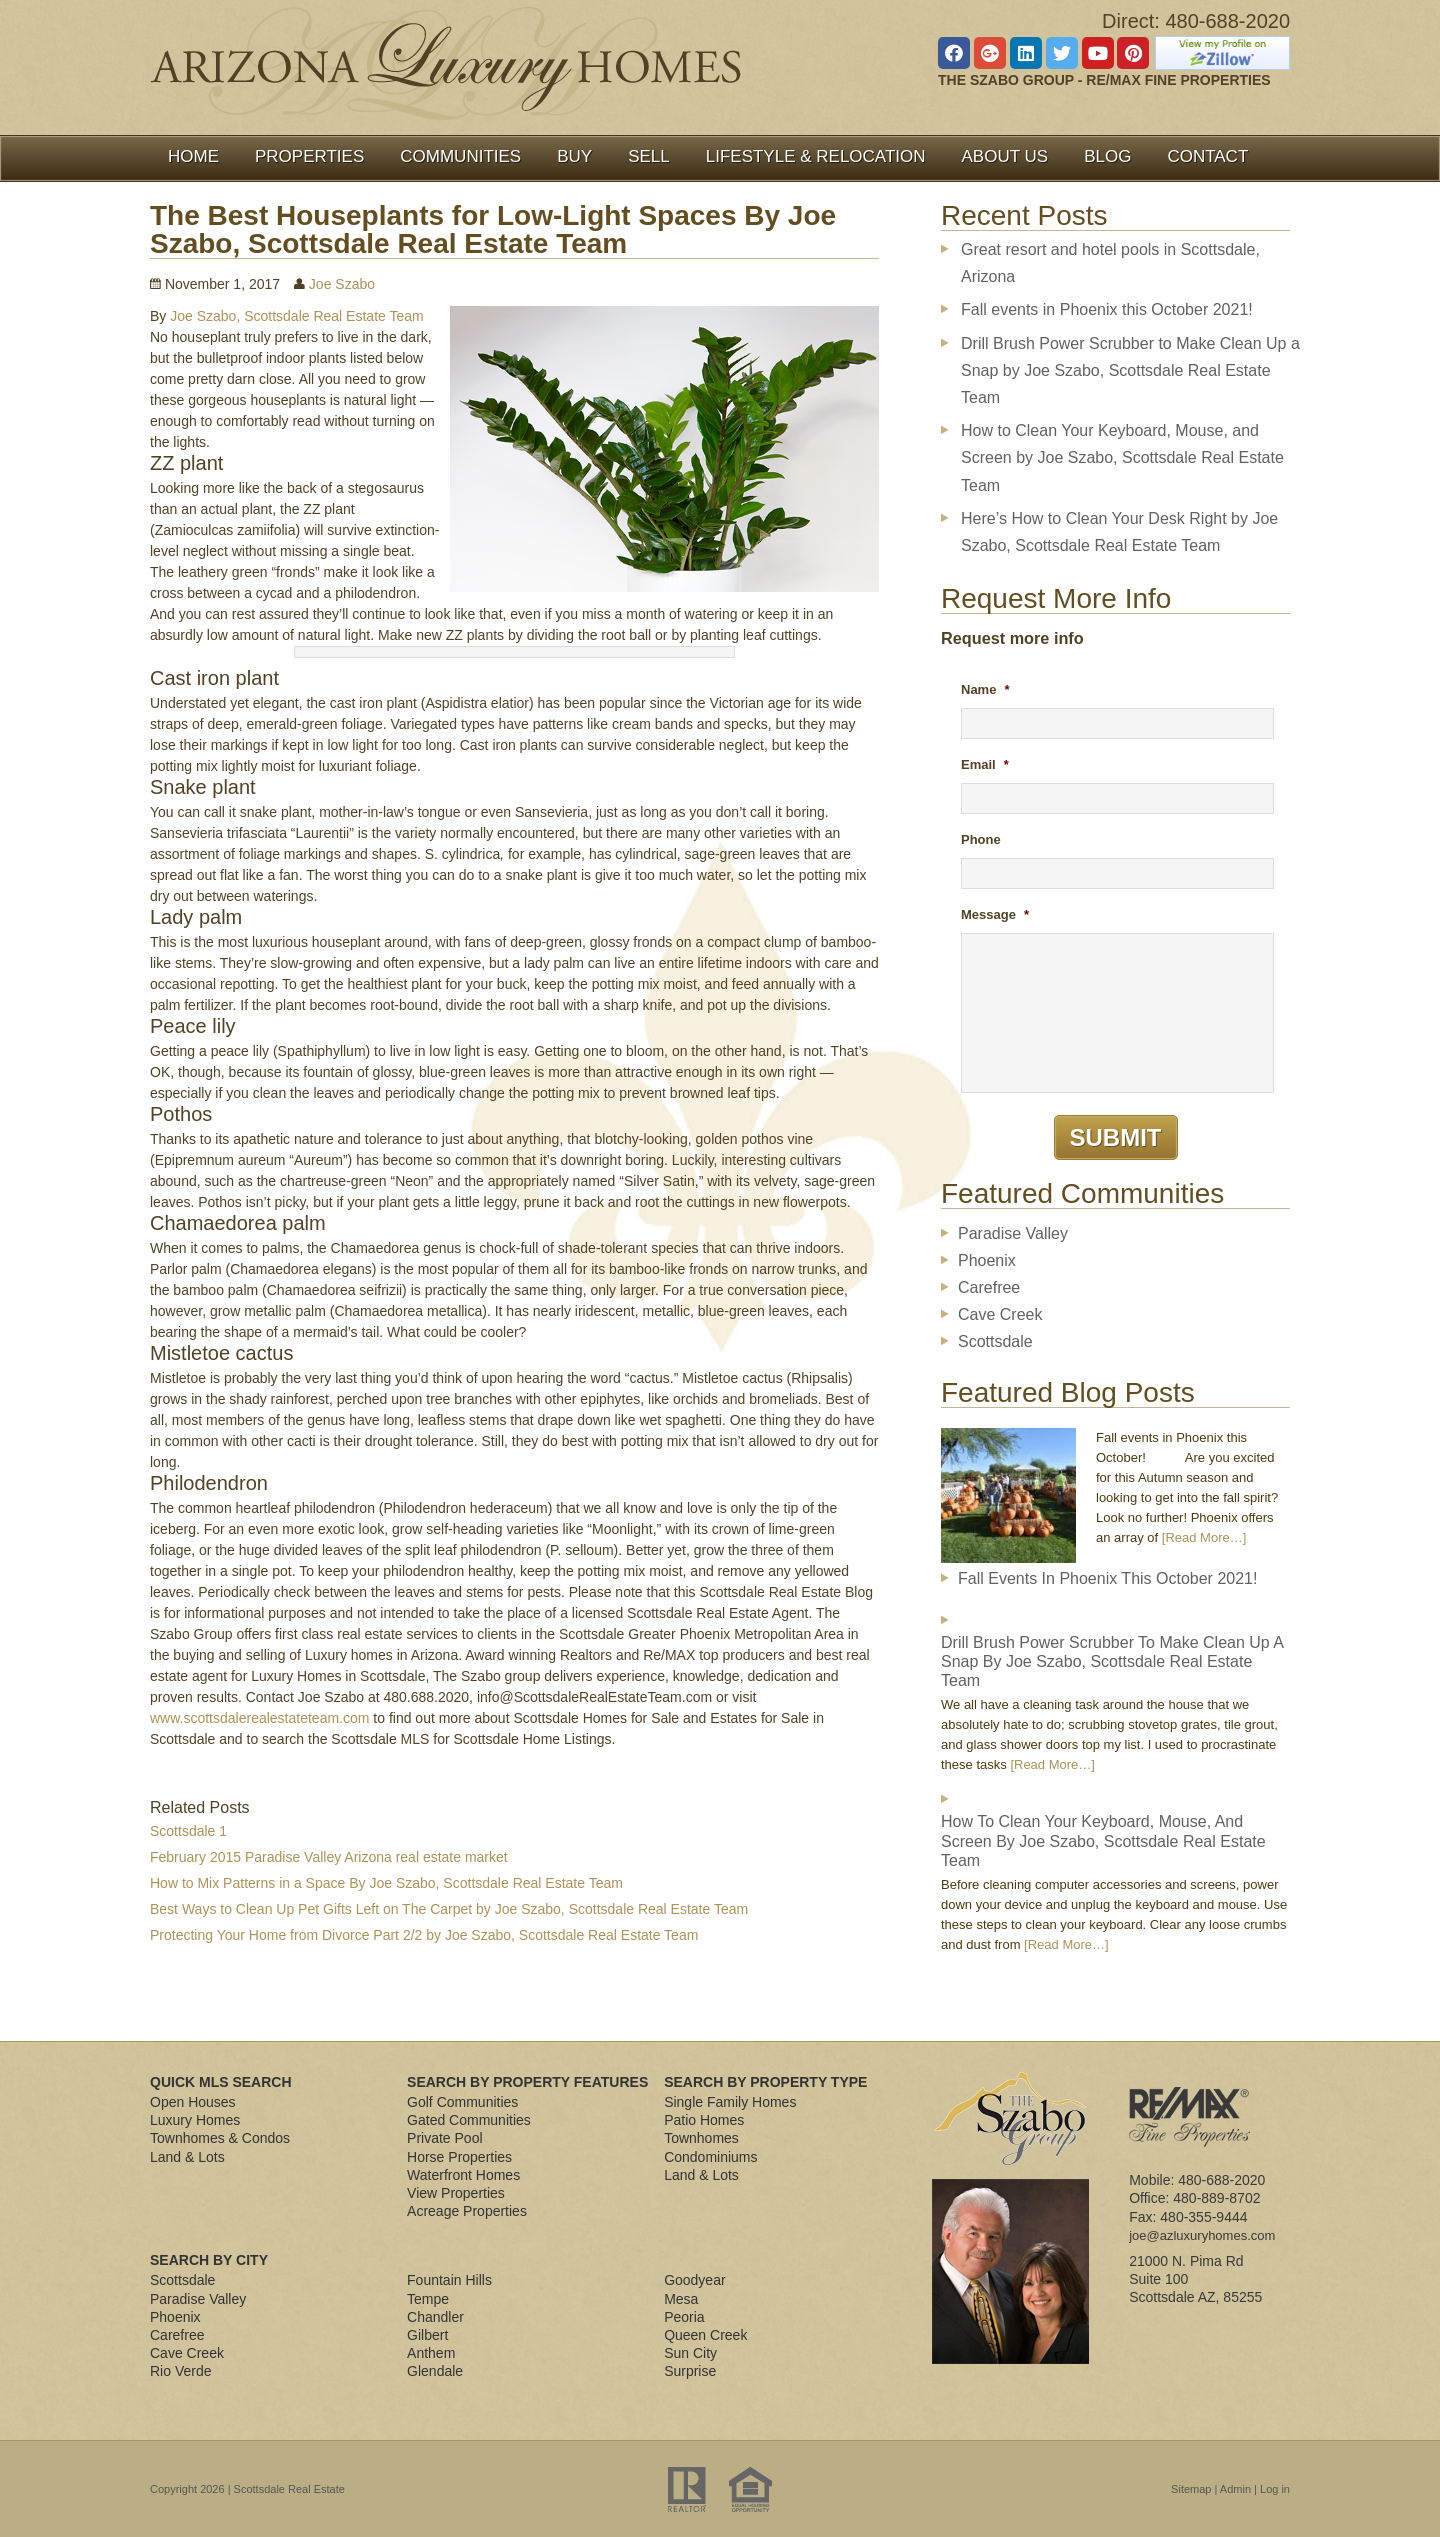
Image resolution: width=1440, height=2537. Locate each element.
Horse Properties (459, 2157)
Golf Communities (462, 2102)
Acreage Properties (467, 2211)
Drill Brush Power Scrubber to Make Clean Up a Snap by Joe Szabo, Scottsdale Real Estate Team (1130, 370)
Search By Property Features (527, 2082)
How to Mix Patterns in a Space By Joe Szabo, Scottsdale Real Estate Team (386, 1883)
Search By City (209, 2260)
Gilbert (427, 2335)
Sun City (690, 2353)
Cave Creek (1000, 1314)
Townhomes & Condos (220, 2138)
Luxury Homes (195, 2120)
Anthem (431, 2353)
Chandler (435, 2317)
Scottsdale (995, 1341)
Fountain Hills (449, 2280)
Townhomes (701, 2138)
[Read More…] (1204, 1537)
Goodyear (694, 2280)
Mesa (681, 2299)
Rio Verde (180, 2371)
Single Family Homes (730, 2102)
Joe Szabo (342, 284)
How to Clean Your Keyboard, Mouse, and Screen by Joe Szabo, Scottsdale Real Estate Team (1122, 457)
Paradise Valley (1013, 1233)
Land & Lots (187, 2157)
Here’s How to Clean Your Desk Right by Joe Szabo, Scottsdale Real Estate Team (1119, 532)
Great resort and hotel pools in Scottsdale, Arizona (1110, 263)
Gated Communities (469, 2120)
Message (995, 914)
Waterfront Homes (463, 2175)
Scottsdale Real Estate (289, 2489)
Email (985, 764)
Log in (1275, 2489)
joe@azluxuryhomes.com (1202, 2235)
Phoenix (987, 1260)
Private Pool (444, 2138)
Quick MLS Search (221, 2082)
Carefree (989, 1287)
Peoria (684, 2317)
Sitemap (1191, 2489)
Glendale (435, 2371)
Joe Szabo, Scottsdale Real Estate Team (296, 316)
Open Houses (193, 2102)
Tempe (428, 2299)
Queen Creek (705, 2335)
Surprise (690, 2371)
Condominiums (710, 2157)
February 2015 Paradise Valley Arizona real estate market (329, 1857)
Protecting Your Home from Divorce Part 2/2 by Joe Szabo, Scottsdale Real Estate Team (424, 1935)
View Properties (456, 2193)
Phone (981, 839)
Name (985, 689)
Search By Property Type (765, 2082)
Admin (1235, 2489)
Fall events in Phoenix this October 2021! (1107, 309)
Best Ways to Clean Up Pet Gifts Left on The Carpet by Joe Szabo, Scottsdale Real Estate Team (449, 1909)
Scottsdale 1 (188, 1831)
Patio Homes (704, 2120)
